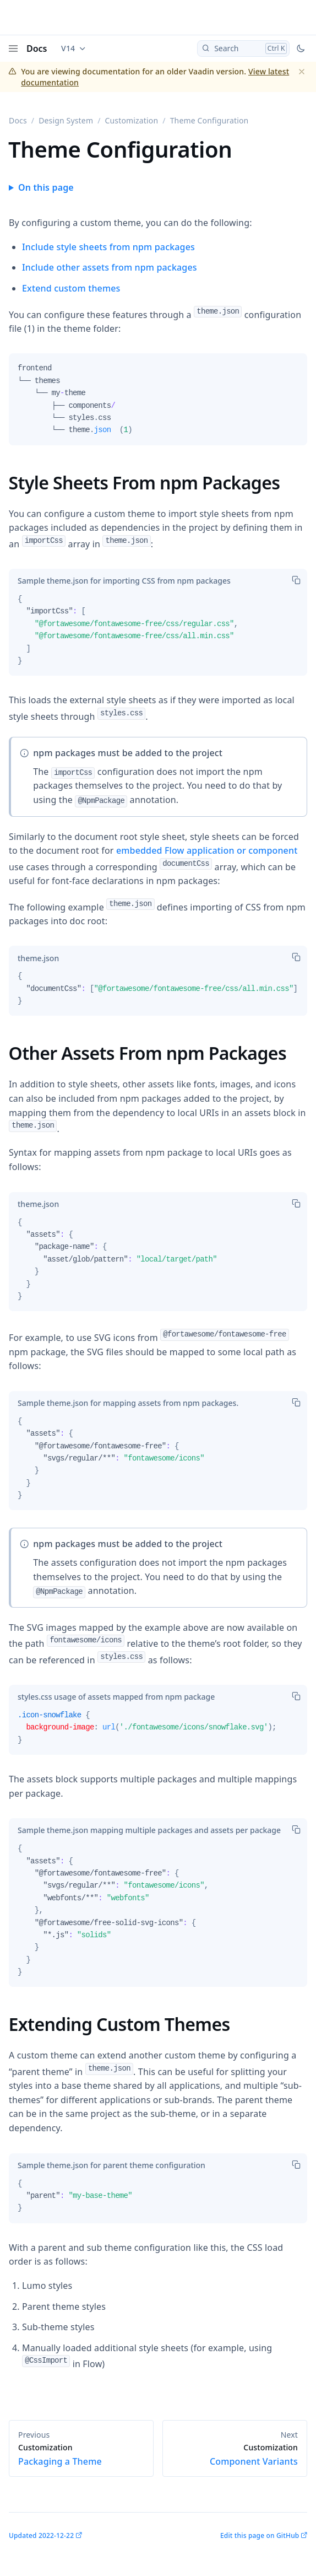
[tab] (124, 581)
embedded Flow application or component (207, 850)
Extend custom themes (71, 288)
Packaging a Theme (81, 2454)
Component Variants (235, 2454)
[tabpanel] (158, 403)
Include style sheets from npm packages (108, 247)
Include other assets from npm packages (109, 267)
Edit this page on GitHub (259, 2535)
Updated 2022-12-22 (41, 2535)
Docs (36, 48)
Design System (66, 120)
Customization (132, 120)
